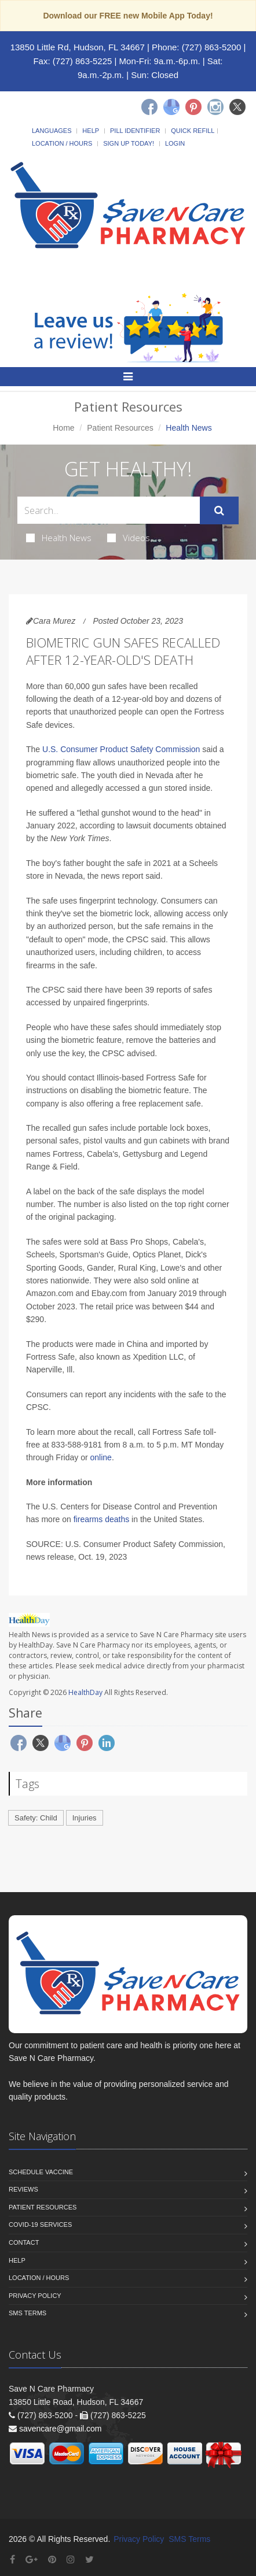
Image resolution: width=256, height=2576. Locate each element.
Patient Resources (120, 427)
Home (63, 427)
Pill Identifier (135, 130)
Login (175, 143)
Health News (59, 537)
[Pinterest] (193, 107)
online (101, 1457)
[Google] (171, 107)
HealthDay (85, 1692)
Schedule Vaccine (41, 2171)
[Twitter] (237, 107)
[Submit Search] (219, 510)
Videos (128, 537)
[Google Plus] (31, 2559)
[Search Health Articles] (108, 510)
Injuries (84, 1817)
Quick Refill (192, 130)
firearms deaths (101, 1519)
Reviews (23, 2189)
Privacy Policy (35, 2295)
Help (90, 130)
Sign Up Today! (128, 143)
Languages (51, 130)
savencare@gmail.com (60, 2428)
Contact (24, 2242)
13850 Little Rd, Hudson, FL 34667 (77, 47)
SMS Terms (27, 2312)
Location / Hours (62, 143)
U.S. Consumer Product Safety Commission (121, 749)
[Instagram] (215, 107)
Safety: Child (35, 1817)
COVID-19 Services (40, 2224)
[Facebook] (149, 107)
